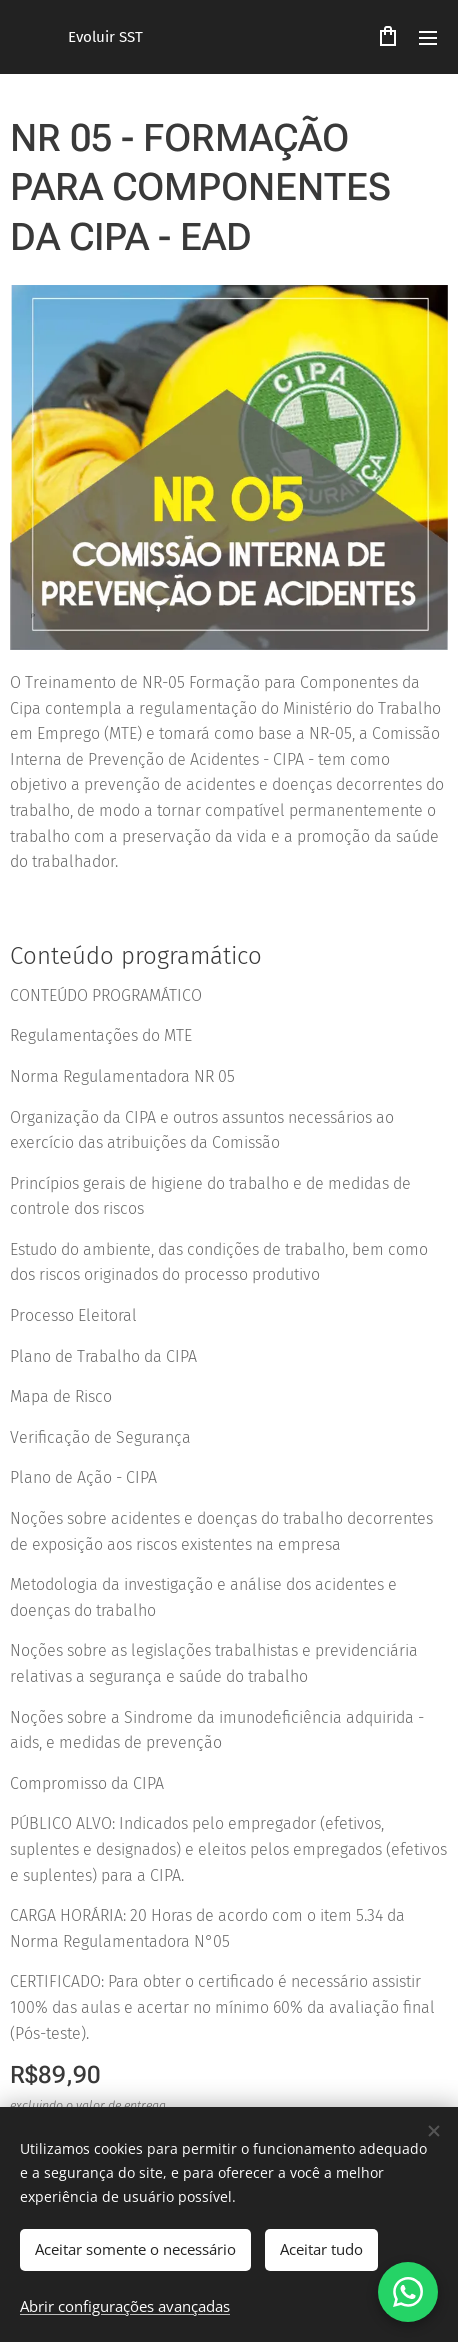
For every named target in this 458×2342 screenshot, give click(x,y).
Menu (428, 38)
